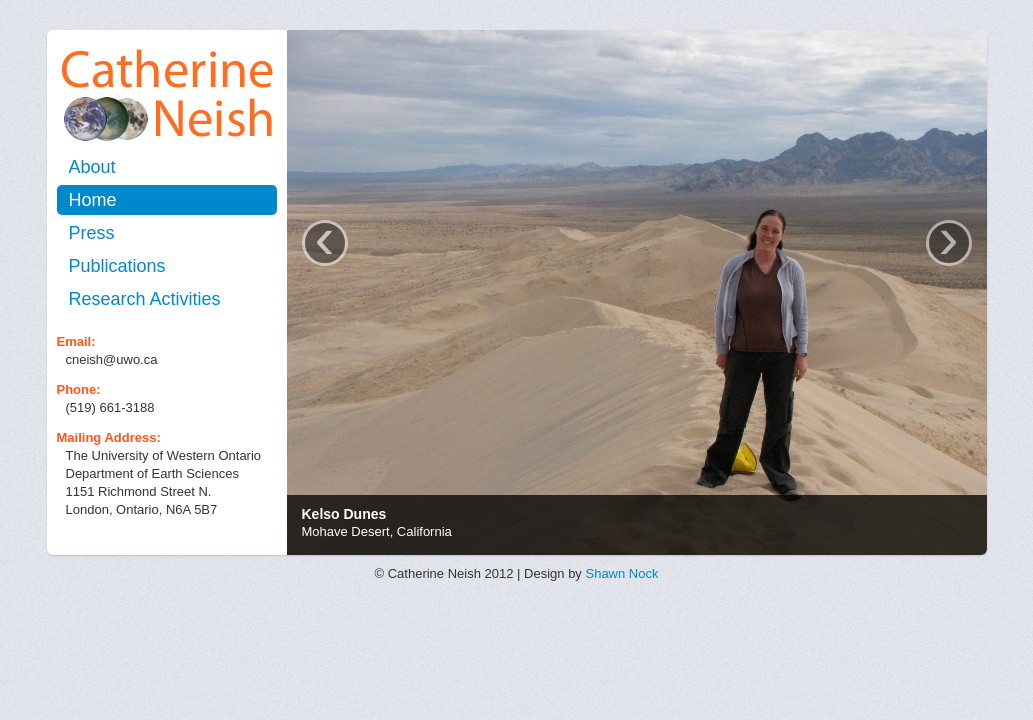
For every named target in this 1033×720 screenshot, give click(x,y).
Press (92, 233)
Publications (117, 266)
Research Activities (145, 299)
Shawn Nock (621, 573)
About (92, 167)
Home (93, 200)
